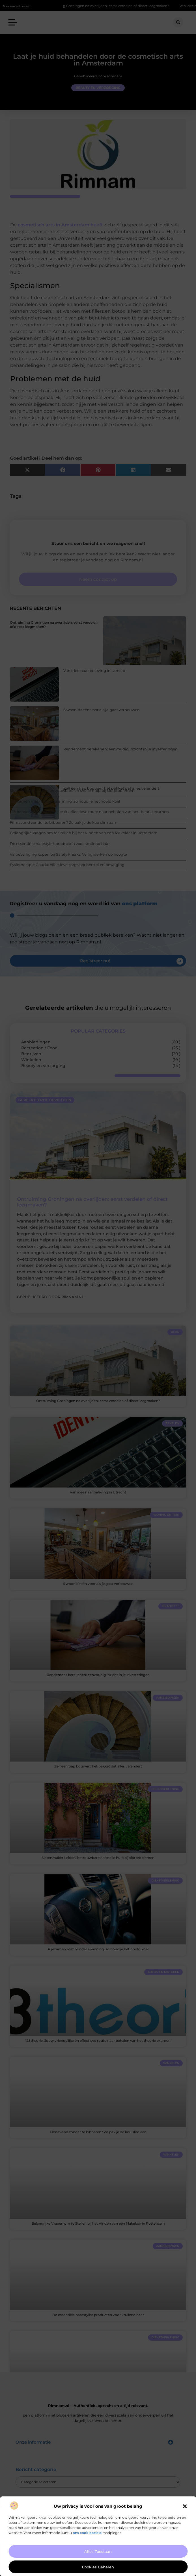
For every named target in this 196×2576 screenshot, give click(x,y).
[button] (185, 2506)
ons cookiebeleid (87, 2533)
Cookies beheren (98, 2567)
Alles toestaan (98, 2551)
